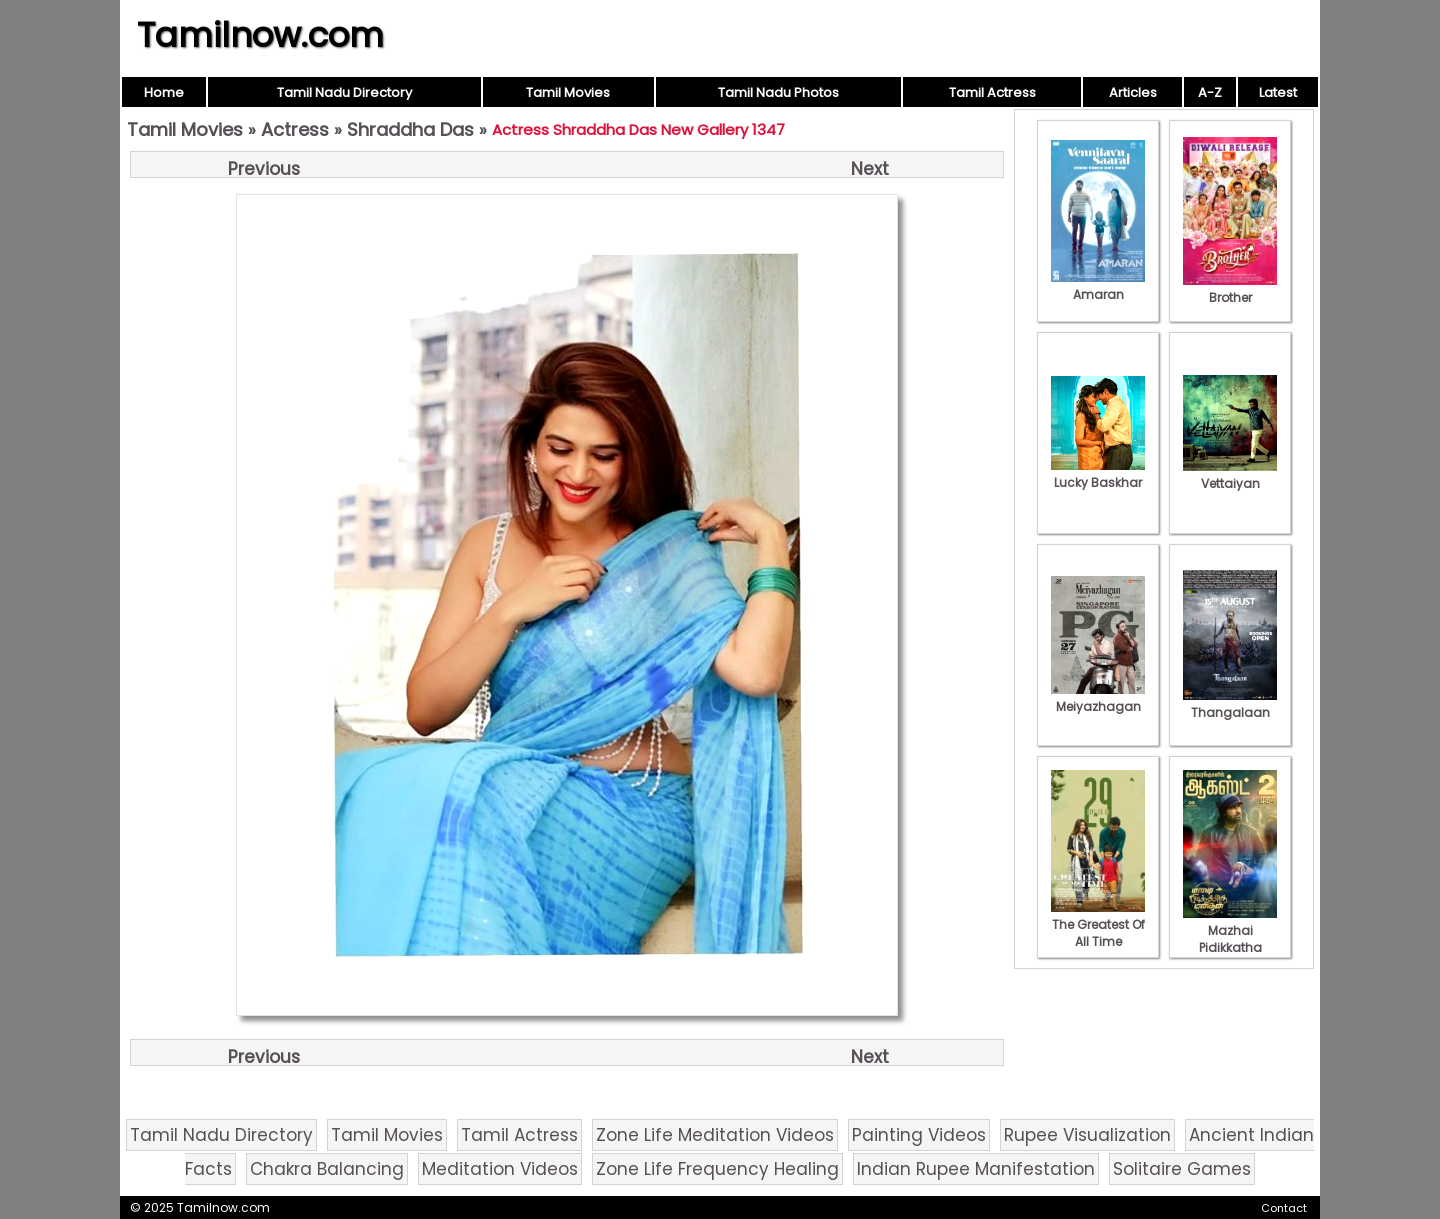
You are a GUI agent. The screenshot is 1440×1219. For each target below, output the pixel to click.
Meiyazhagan (1098, 698)
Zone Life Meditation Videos (715, 1135)
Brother (1230, 289)
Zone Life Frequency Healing (717, 1169)
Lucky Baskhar (1098, 474)
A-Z (1210, 92)
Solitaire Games (1182, 1169)
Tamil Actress (992, 92)
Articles (1133, 92)
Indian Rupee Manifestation (976, 1169)
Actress (295, 129)
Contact (1284, 1208)
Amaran (1098, 286)
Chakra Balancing (327, 1169)
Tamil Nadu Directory (344, 92)
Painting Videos (919, 1135)
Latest (1278, 92)
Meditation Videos (500, 1169)
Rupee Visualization (1087, 1135)
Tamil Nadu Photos (778, 92)
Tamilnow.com (260, 35)
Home (164, 92)
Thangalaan (1230, 704)
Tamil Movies (568, 92)
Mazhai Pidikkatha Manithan (1230, 939)
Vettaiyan (1230, 475)
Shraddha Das (410, 129)
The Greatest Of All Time (1098, 924)
